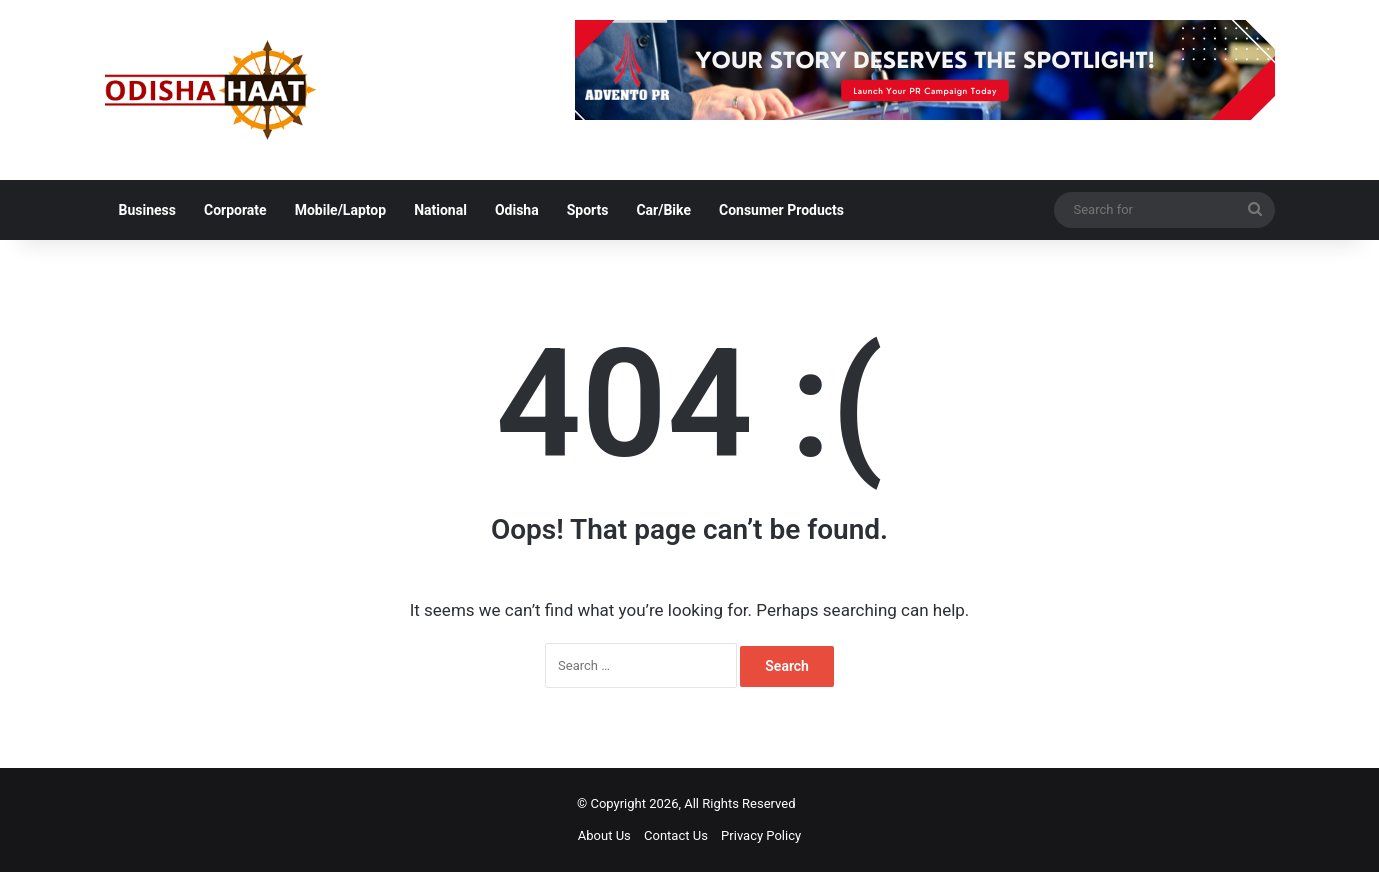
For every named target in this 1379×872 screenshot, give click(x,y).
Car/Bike (663, 210)
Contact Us (676, 835)
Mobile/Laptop (340, 210)
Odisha (517, 210)
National (440, 210)
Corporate (235, 210)
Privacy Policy (761, 835)
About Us (604, 835)
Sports (588, 210)
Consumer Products (781, 210)
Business (147, 210)
